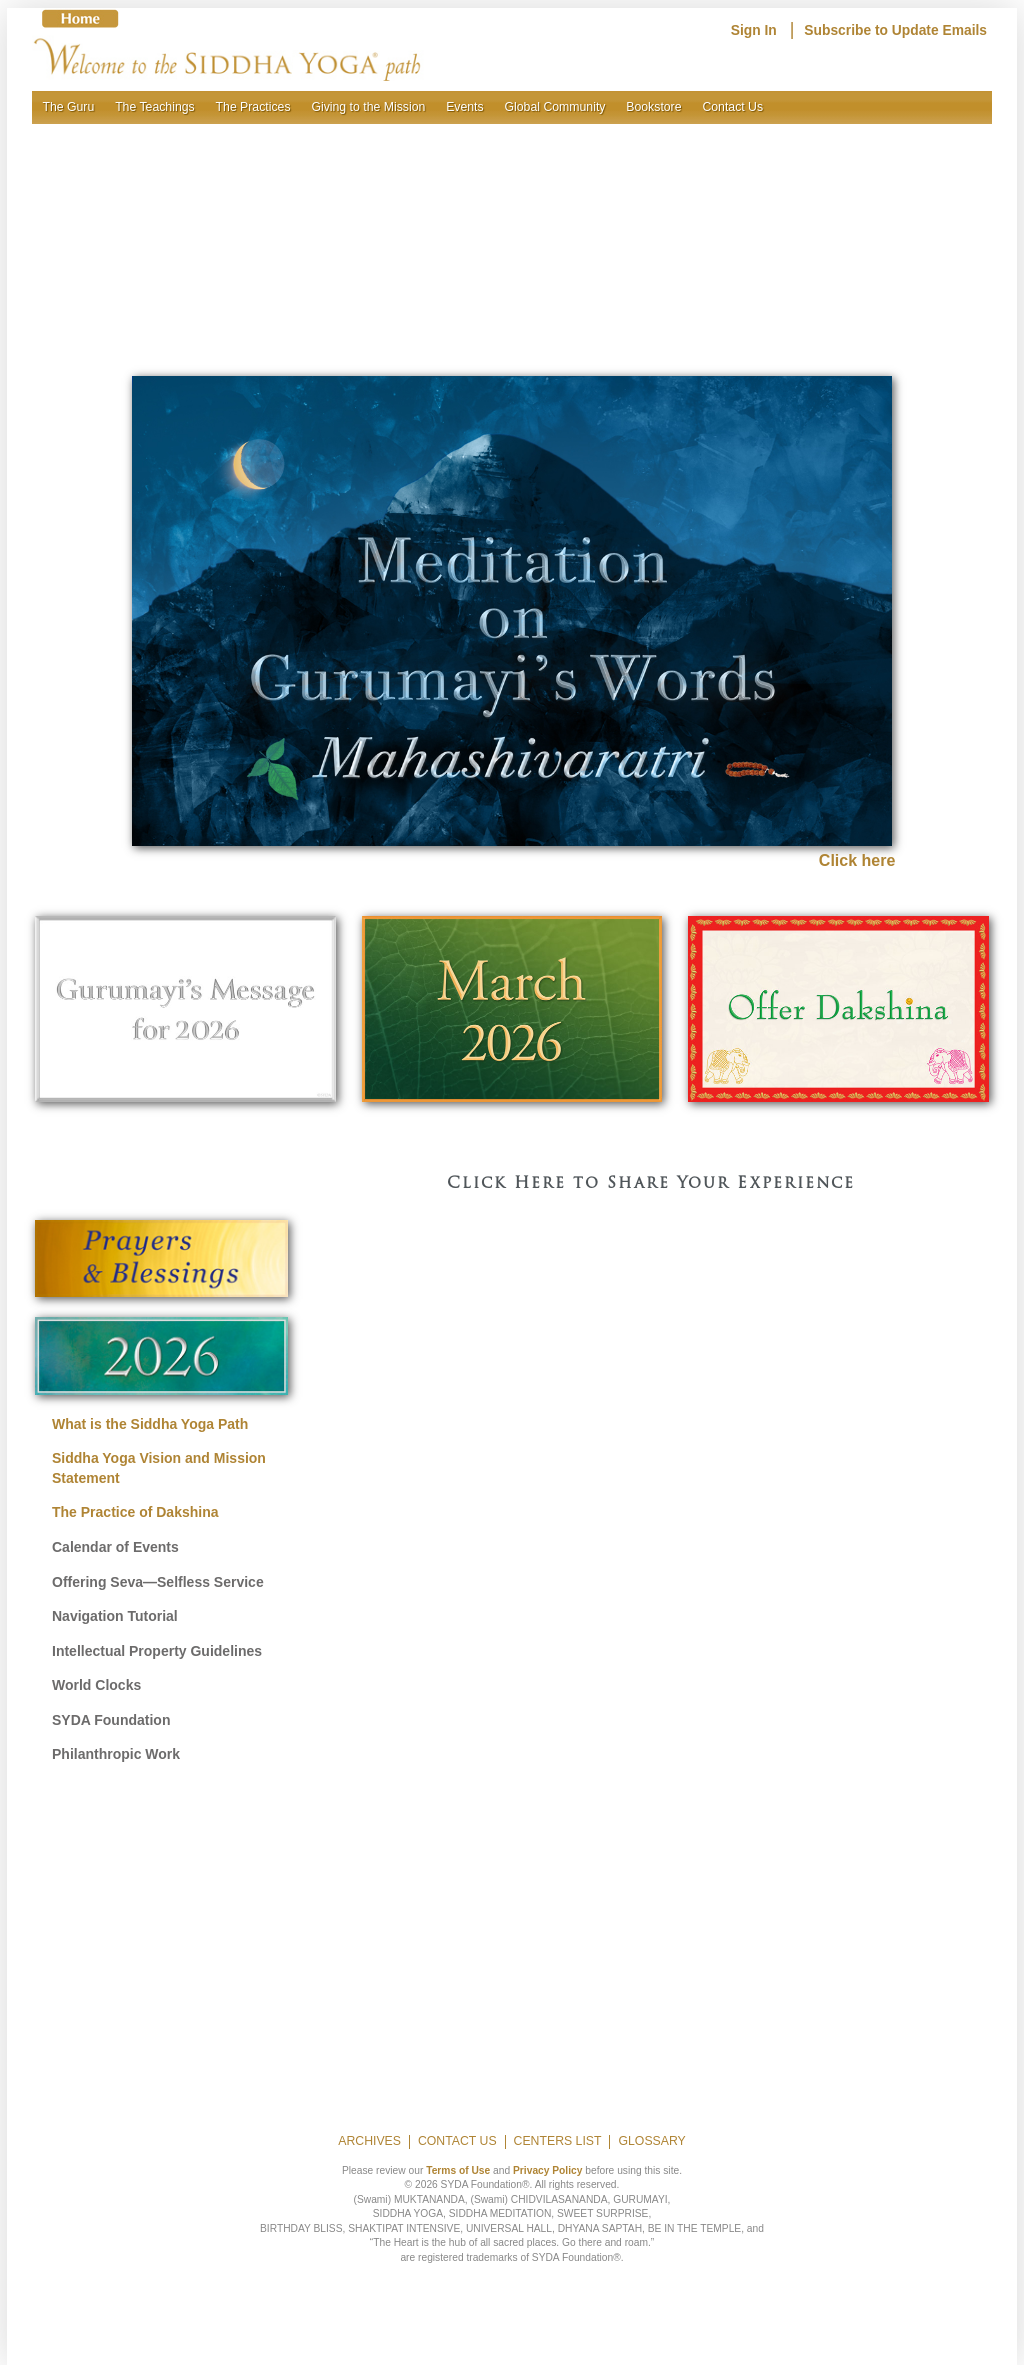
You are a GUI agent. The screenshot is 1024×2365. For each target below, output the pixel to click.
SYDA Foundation (111, 1720)
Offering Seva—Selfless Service (158, 1582)
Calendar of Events (115, 1547)
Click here (857, 860)
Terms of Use (458, 2170)
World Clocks (96, 1685)
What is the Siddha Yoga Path (150, 1424)
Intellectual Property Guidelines (157, 1651)
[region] (512, 229)
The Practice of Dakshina (135, 1512)
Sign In (754, 30)
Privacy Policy (547, 2170)
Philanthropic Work (116, 1754)
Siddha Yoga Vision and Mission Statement (159, 1468)
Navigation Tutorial (115, 1616)
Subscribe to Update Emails (895, 30)
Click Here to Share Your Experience (651, 1184)
